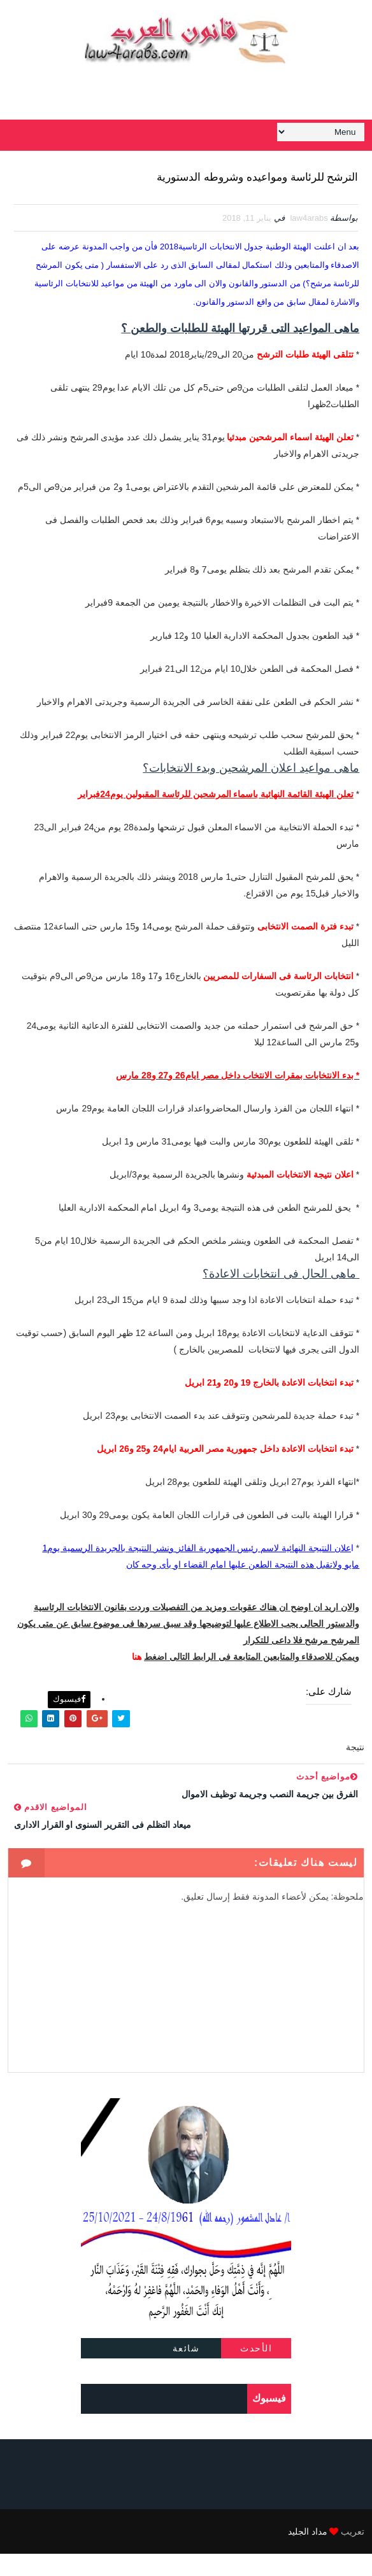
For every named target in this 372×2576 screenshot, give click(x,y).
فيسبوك (69, 1721)
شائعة (186, 2370)
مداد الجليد (307, 2554)
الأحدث (256, 2370)
